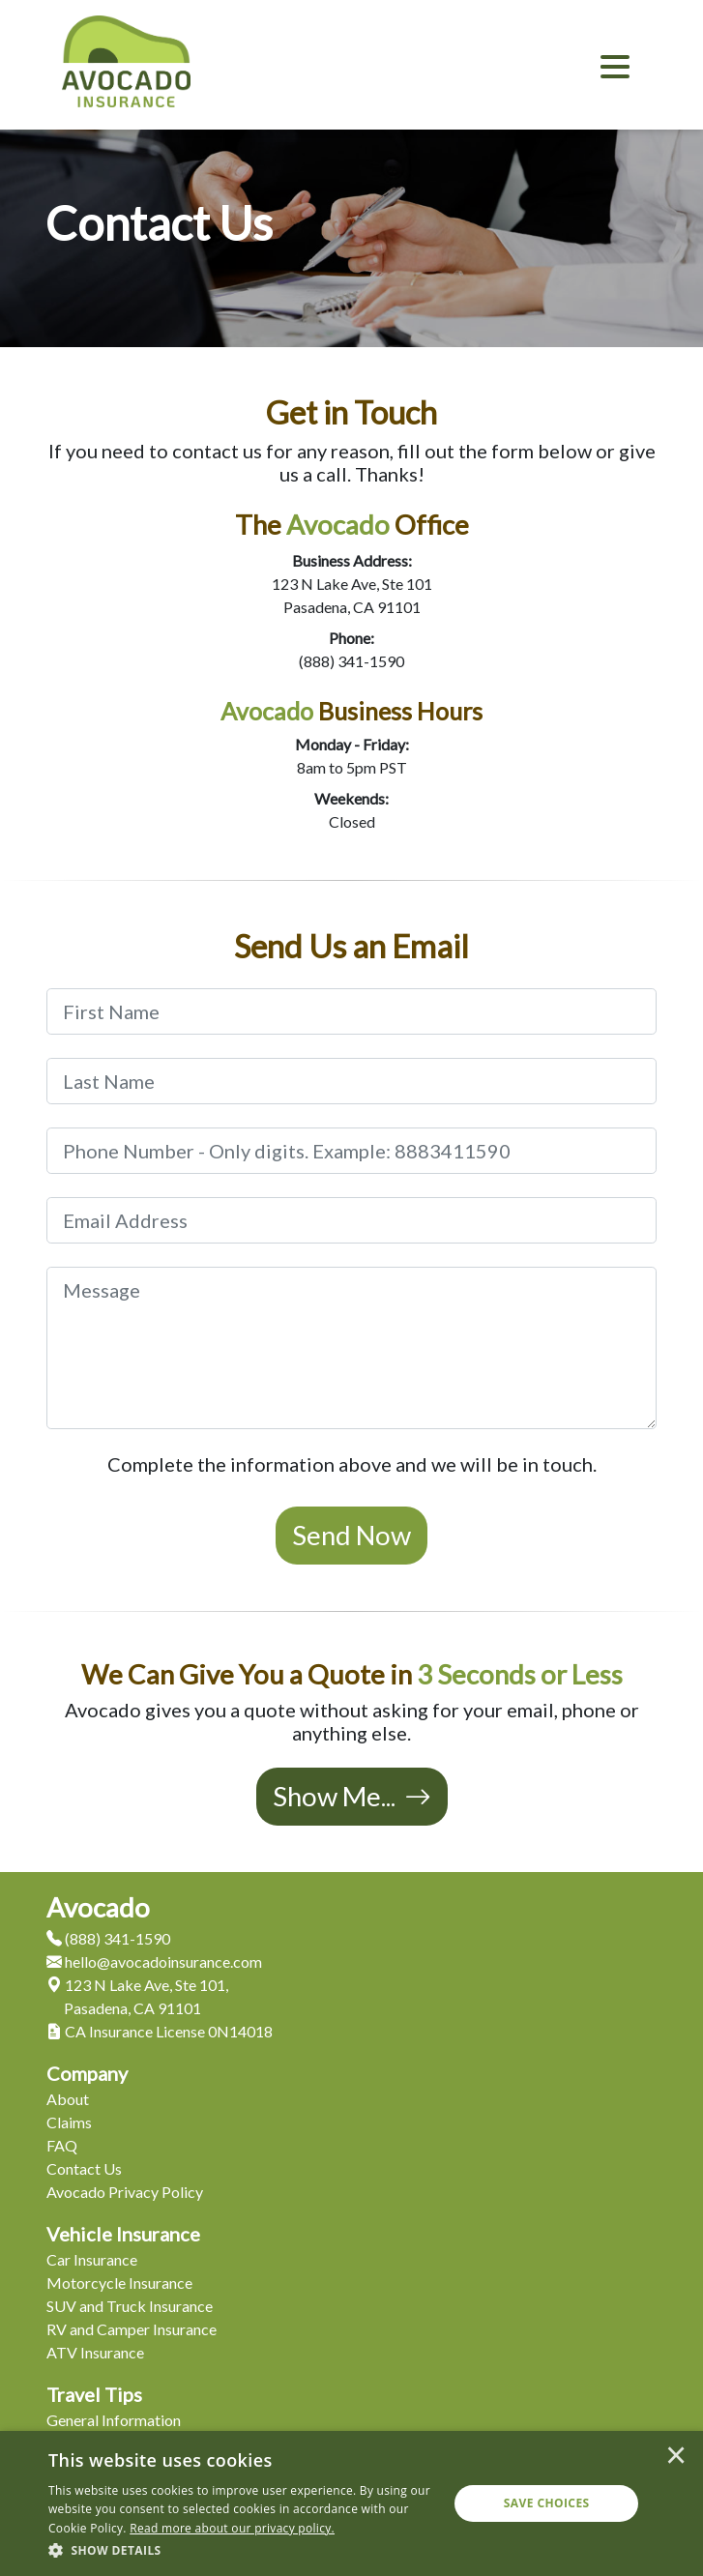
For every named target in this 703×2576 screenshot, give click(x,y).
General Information (113, 2420)
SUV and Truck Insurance (129, 2306)
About (67, 2099)
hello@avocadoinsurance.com (154, 1961)
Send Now (351, 1535)
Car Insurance (91, 2259)
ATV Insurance (95, 2352)
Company (87, 2073)
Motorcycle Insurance (119, 2282)
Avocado (98, 1907)
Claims (69, 2122)
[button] (242, 2549)
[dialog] (351, 2503)
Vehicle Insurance (123, 2233)
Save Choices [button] (547, 2503)
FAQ (61, 2145)
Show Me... (352, 1796)
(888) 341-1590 (351, 661)
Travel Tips (94, 2394)
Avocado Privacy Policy (124, 2191)
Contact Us (84, 2168)
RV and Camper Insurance (131, 2329)
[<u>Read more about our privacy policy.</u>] (232, 2528)
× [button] (676, 2457)
